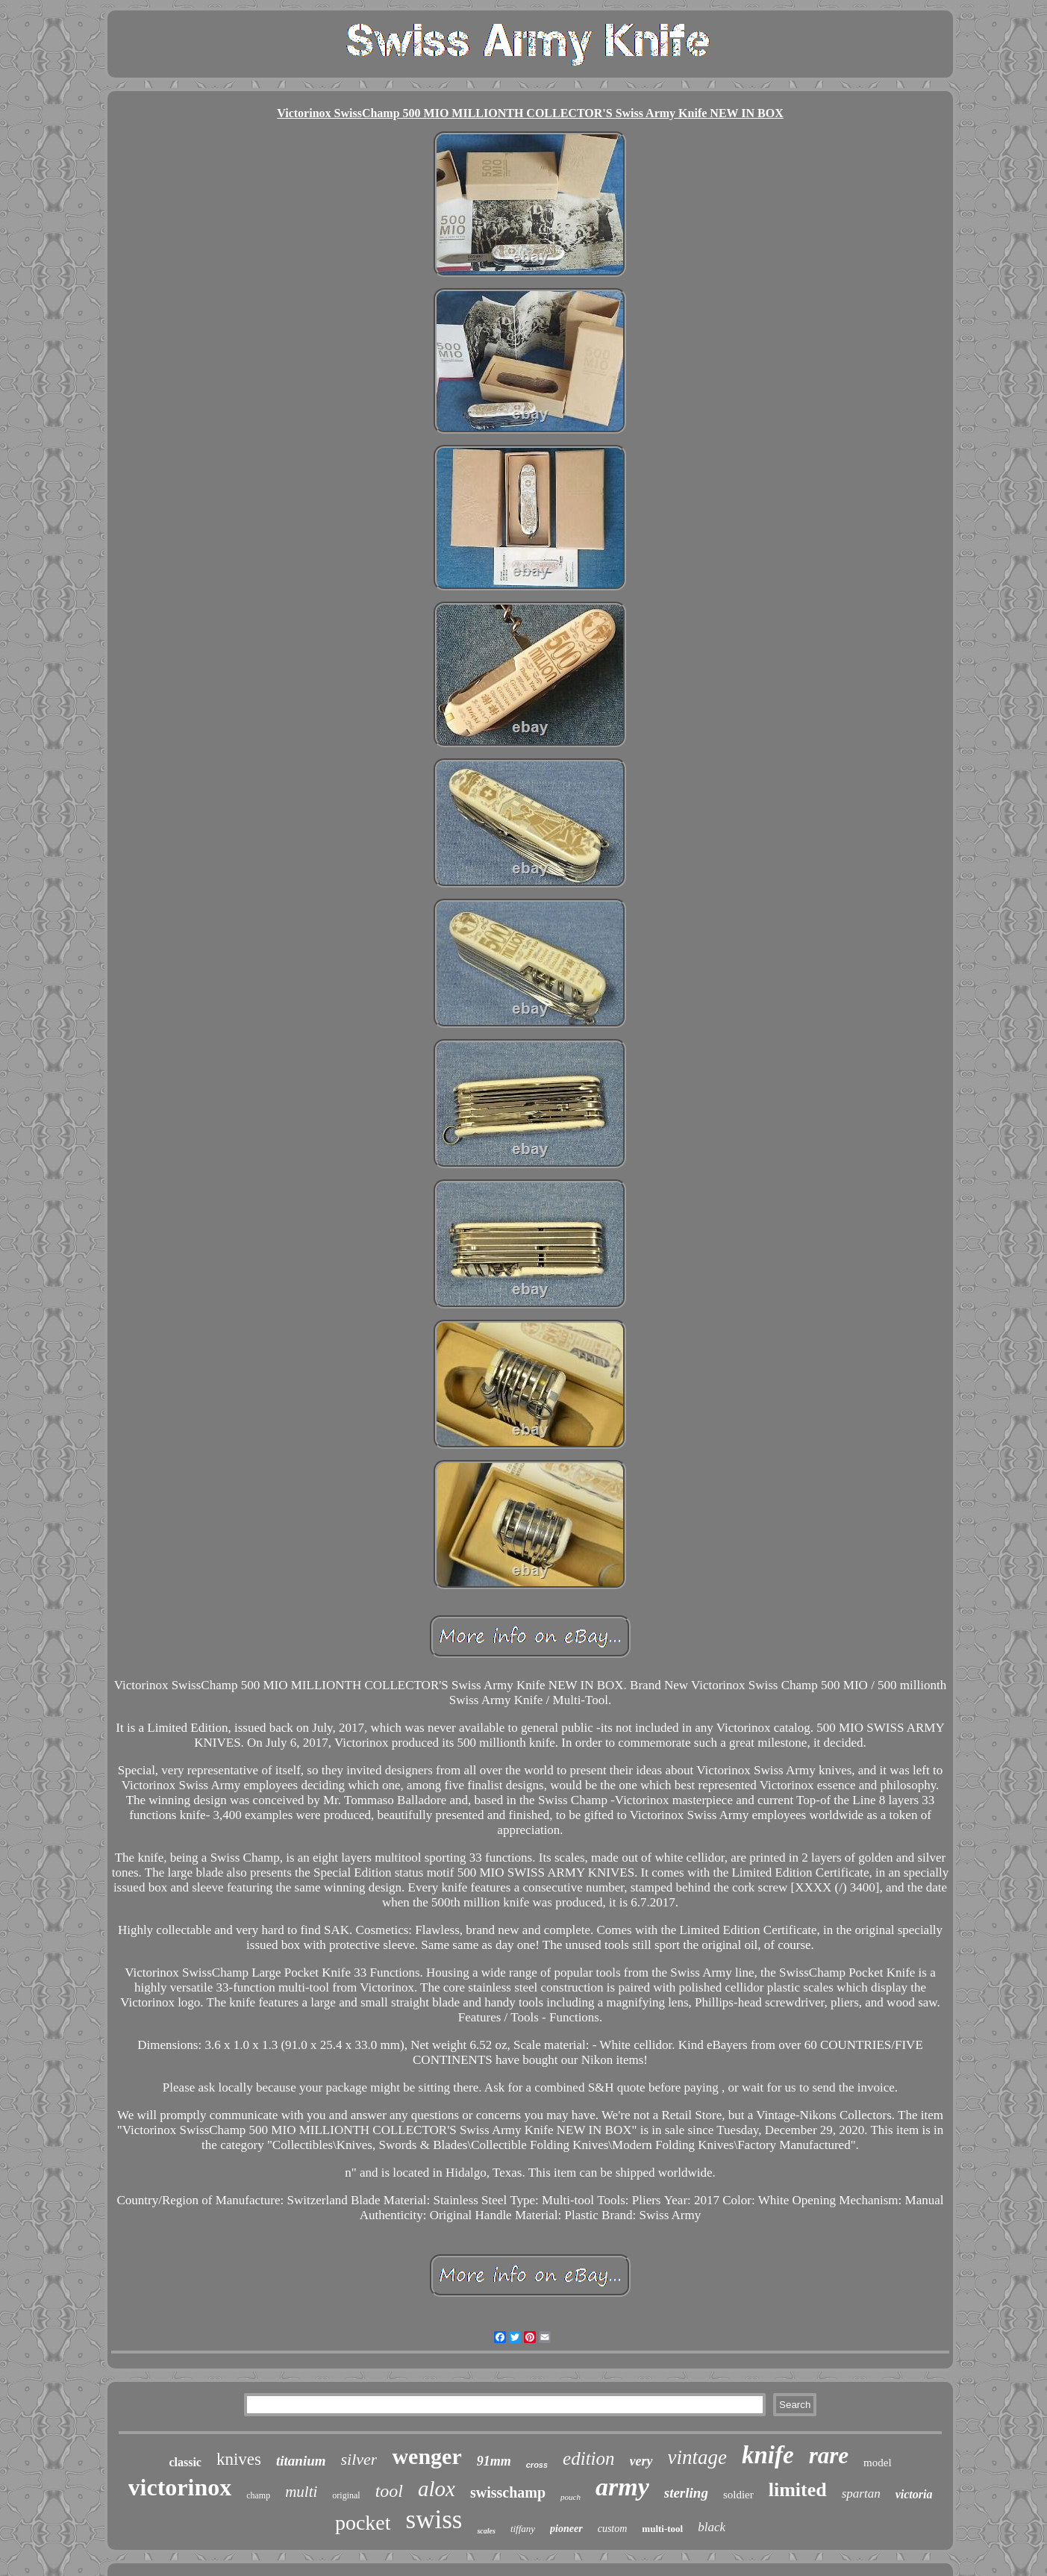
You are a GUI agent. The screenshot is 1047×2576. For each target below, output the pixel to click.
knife (768, 2455)
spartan (861, 2493)
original (346, 2495)
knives (238, 2459)
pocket (363, 2522)
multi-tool (662, 2528)
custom (613, 2528)
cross (537, 2464)
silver (359, 2459)
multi (301, 2492)
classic (185, 2462)
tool (389, 2491)
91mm (494, 2461)
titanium (301, 2461)
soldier (738, 2495)
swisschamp (508, 2492)
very (641, 2461)
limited (798, 2490)
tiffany (522, 2528)
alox (436, 2489)
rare (828, 2455)
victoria (914, 2494)
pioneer (566, 2528)
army (622, 2487)
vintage (697, 2457)
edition (588, 2458)
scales (486, 2531)
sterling (686, 2493)
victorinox (180, 2487)
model (877, 2463)
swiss (434, 2519)
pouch (570, 2496)
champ (258, 2495)
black (711, 2527)
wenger (426, 2456)
